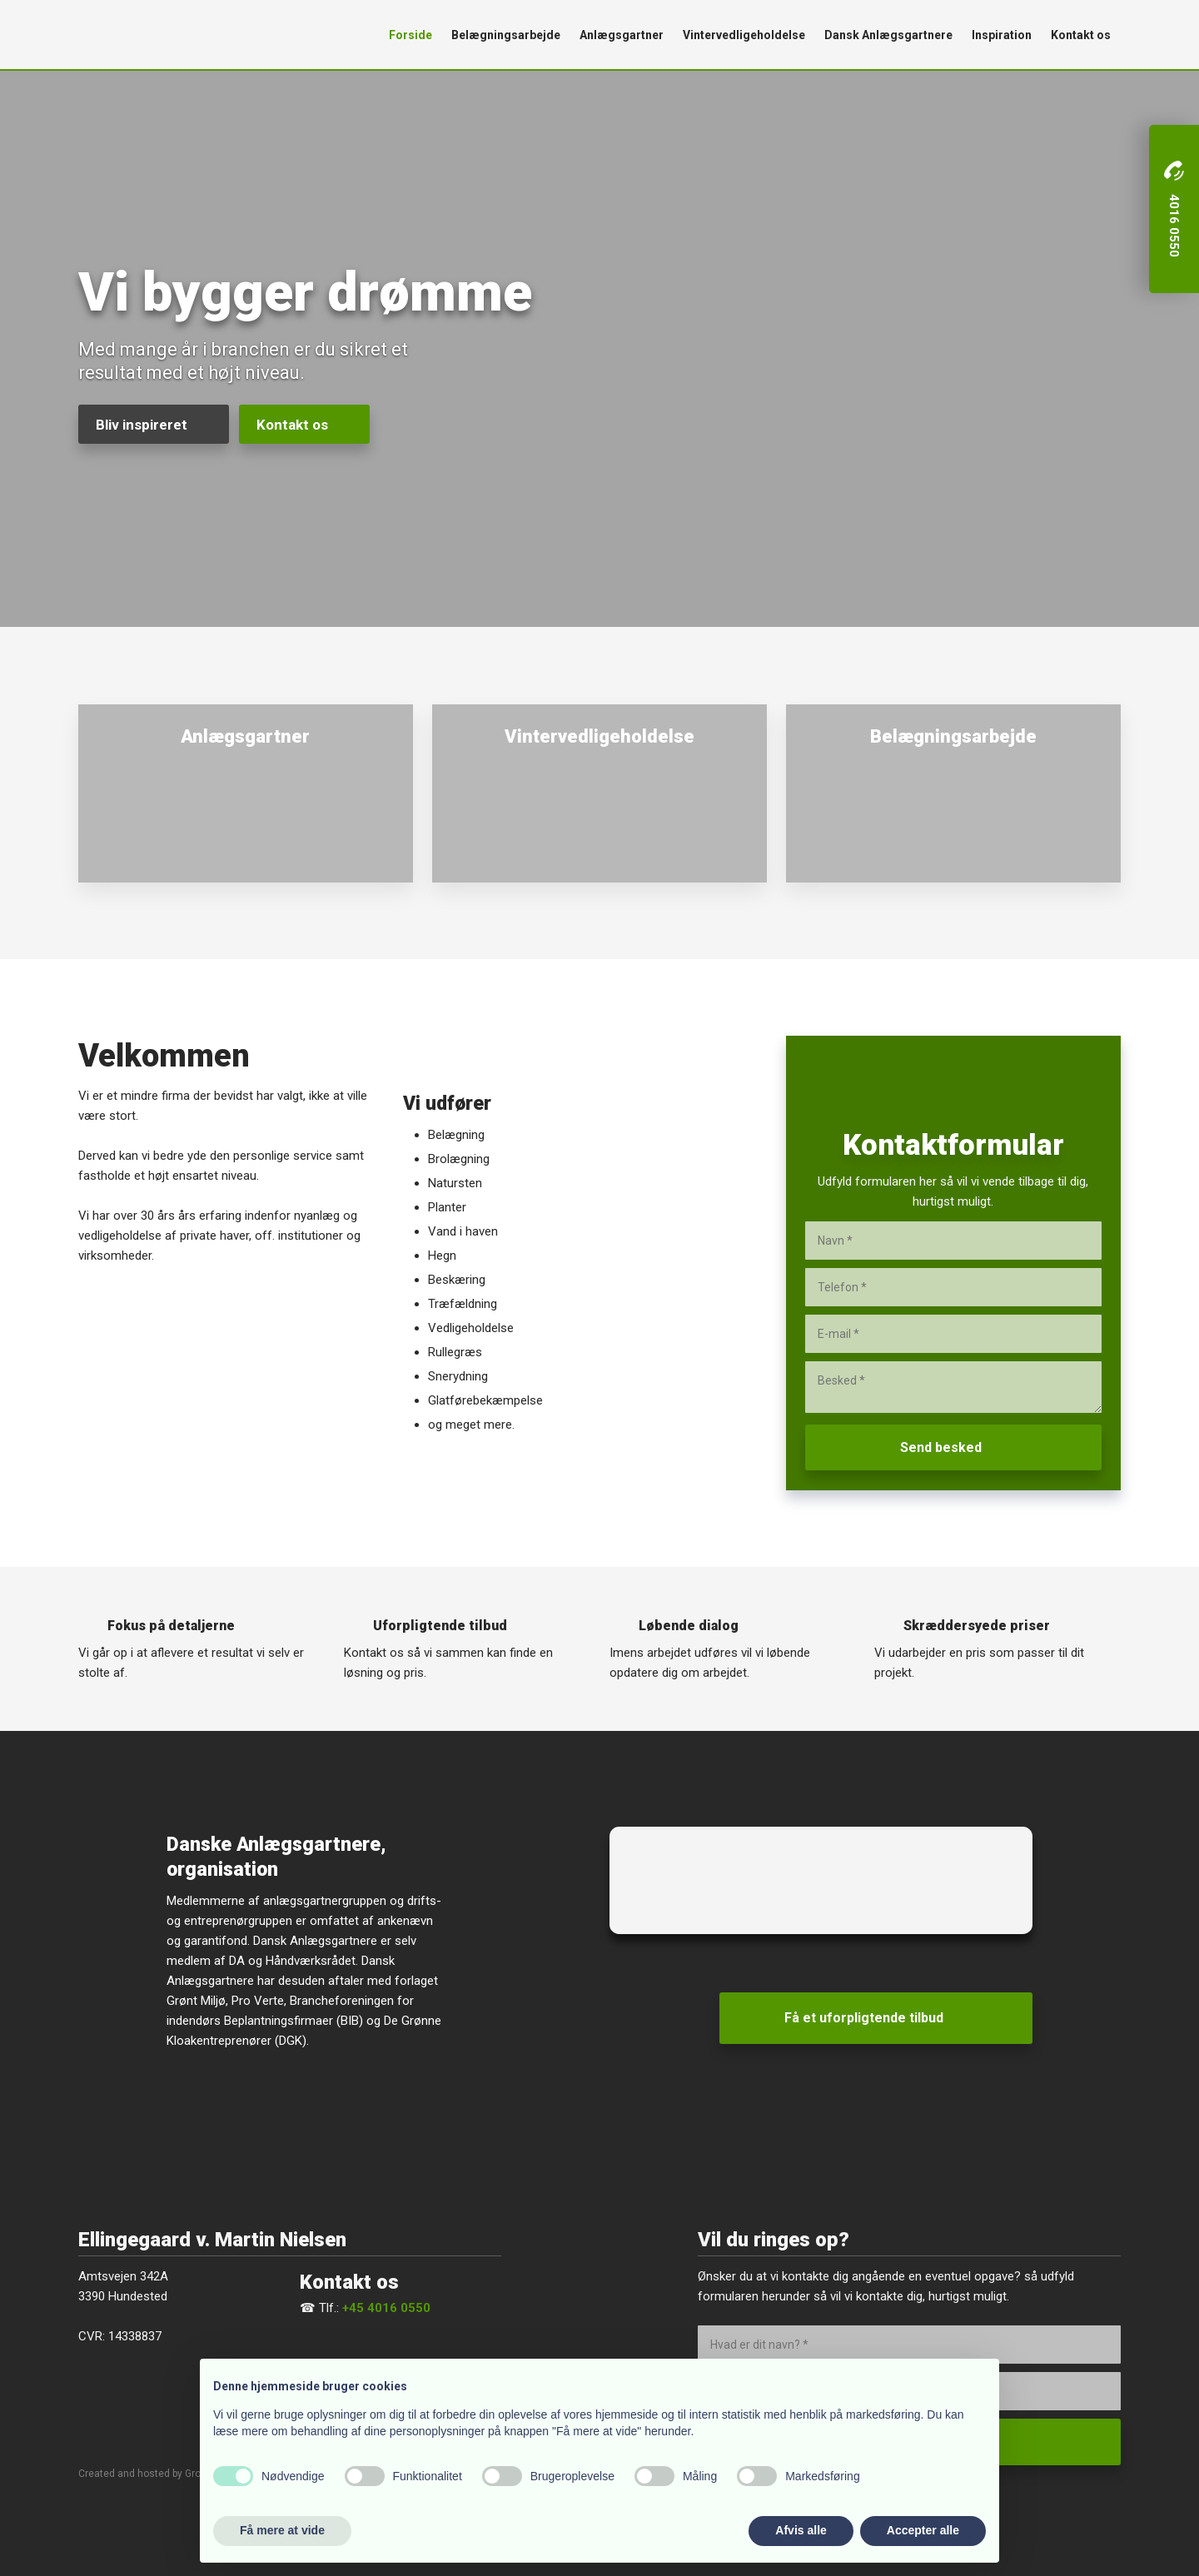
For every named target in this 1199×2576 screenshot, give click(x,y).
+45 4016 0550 (386, 2307)
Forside (410, 35)
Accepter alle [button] (923, 2530)
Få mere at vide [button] (282, 2530)
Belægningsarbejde (505, 35)
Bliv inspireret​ (141, 424)
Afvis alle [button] (800, 2530)
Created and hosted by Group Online (161, 2473)
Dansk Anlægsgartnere (888, 35)
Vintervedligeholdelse (744, 35)
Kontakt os (1081, 35)
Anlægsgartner (622, 35)
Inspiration (1002, 35)
